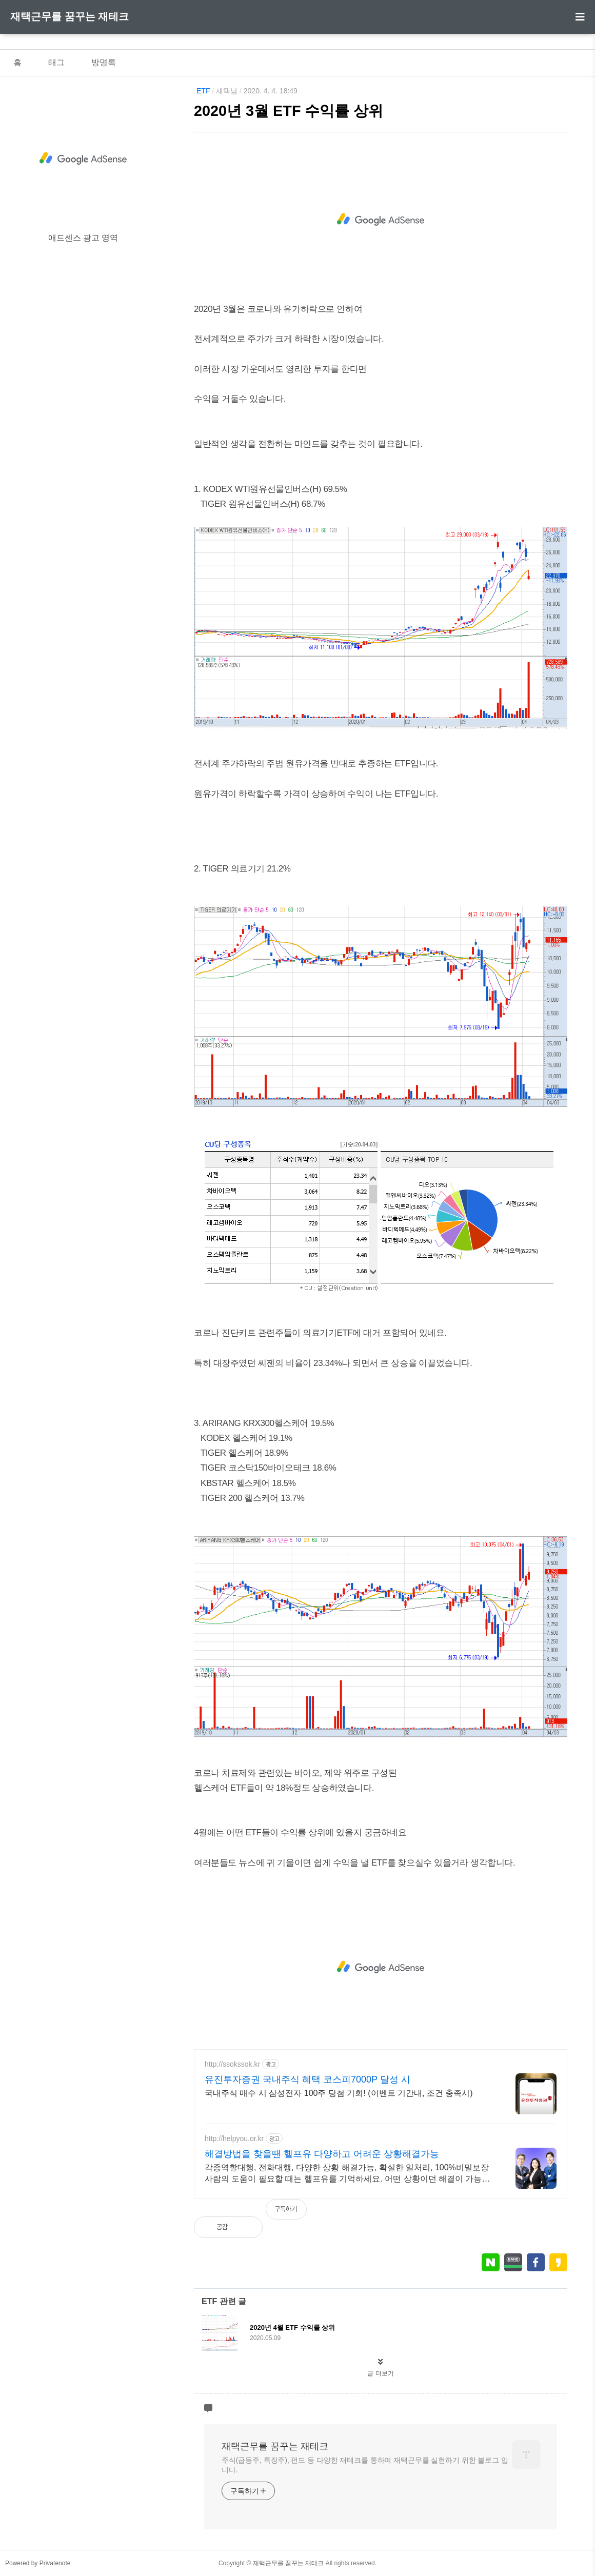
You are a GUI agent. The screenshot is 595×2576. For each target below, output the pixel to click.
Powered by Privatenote (37, 2563)
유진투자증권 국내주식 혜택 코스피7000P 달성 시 (307, 2079)
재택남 (226, 91)
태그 (56, 62)
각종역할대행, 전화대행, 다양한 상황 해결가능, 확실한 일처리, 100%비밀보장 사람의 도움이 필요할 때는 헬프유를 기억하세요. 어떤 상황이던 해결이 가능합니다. (347, 2174)
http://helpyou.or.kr (234, 2138)
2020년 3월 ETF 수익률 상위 (288, 111)
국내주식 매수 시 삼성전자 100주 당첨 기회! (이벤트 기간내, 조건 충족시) (339, 2093)
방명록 (103, 62)
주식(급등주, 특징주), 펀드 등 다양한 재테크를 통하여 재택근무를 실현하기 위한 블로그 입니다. (365, 2465)
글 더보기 (380, 2373)
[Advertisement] (380, 219)
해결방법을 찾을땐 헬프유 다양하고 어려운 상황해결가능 (322, 2154)
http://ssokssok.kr (232, 2064)
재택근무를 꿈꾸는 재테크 (69, 16)
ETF (203, 91)
